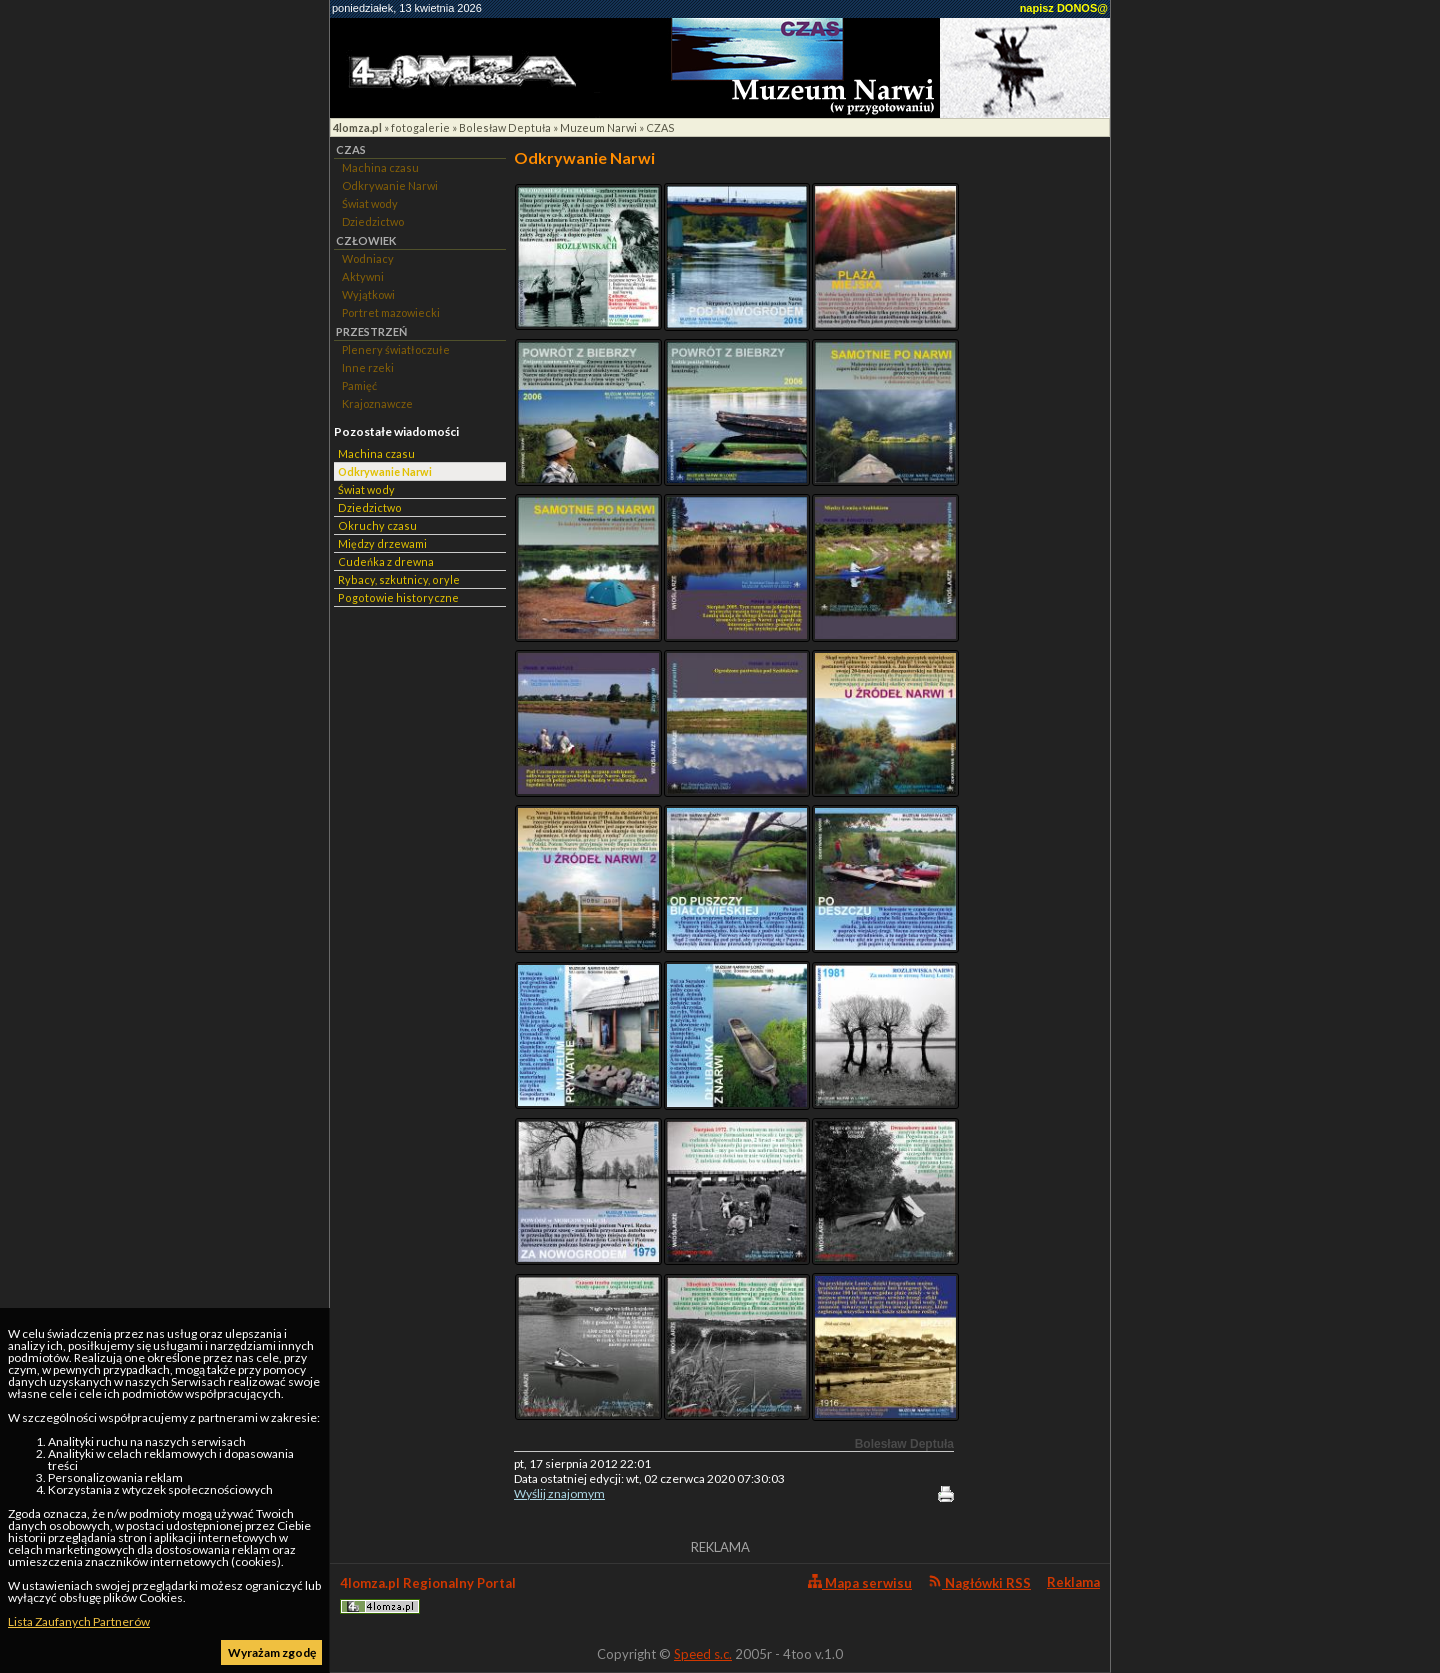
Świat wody (370, 203)
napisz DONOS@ (1064, 8)
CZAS (660, 127)
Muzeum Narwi (598, 127)
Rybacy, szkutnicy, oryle (399, 579)
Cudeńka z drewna (386, 561)
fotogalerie (420, 127)
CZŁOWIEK (366, 240)
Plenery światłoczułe (396, 349)
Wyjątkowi (368, 294)
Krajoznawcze (377, 403)
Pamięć (359, 385)
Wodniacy (368, 258)
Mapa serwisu (860, 1582)
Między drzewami (382, 543)
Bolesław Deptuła (505, 127)
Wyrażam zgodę (272, 1652)
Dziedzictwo (373, 221)
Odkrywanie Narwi (390, 185)
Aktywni (363, 276)
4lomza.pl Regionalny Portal (428, 1594)
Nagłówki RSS (979, 1582)
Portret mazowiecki (391, 312)
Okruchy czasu (377, 525)
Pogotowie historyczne (398, 597)
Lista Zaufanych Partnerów (79, 1621)
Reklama (1073, 1582)
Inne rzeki (368, 367)
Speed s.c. (703, 1654)
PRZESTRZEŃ (371, 331)
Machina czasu (380, 167)
